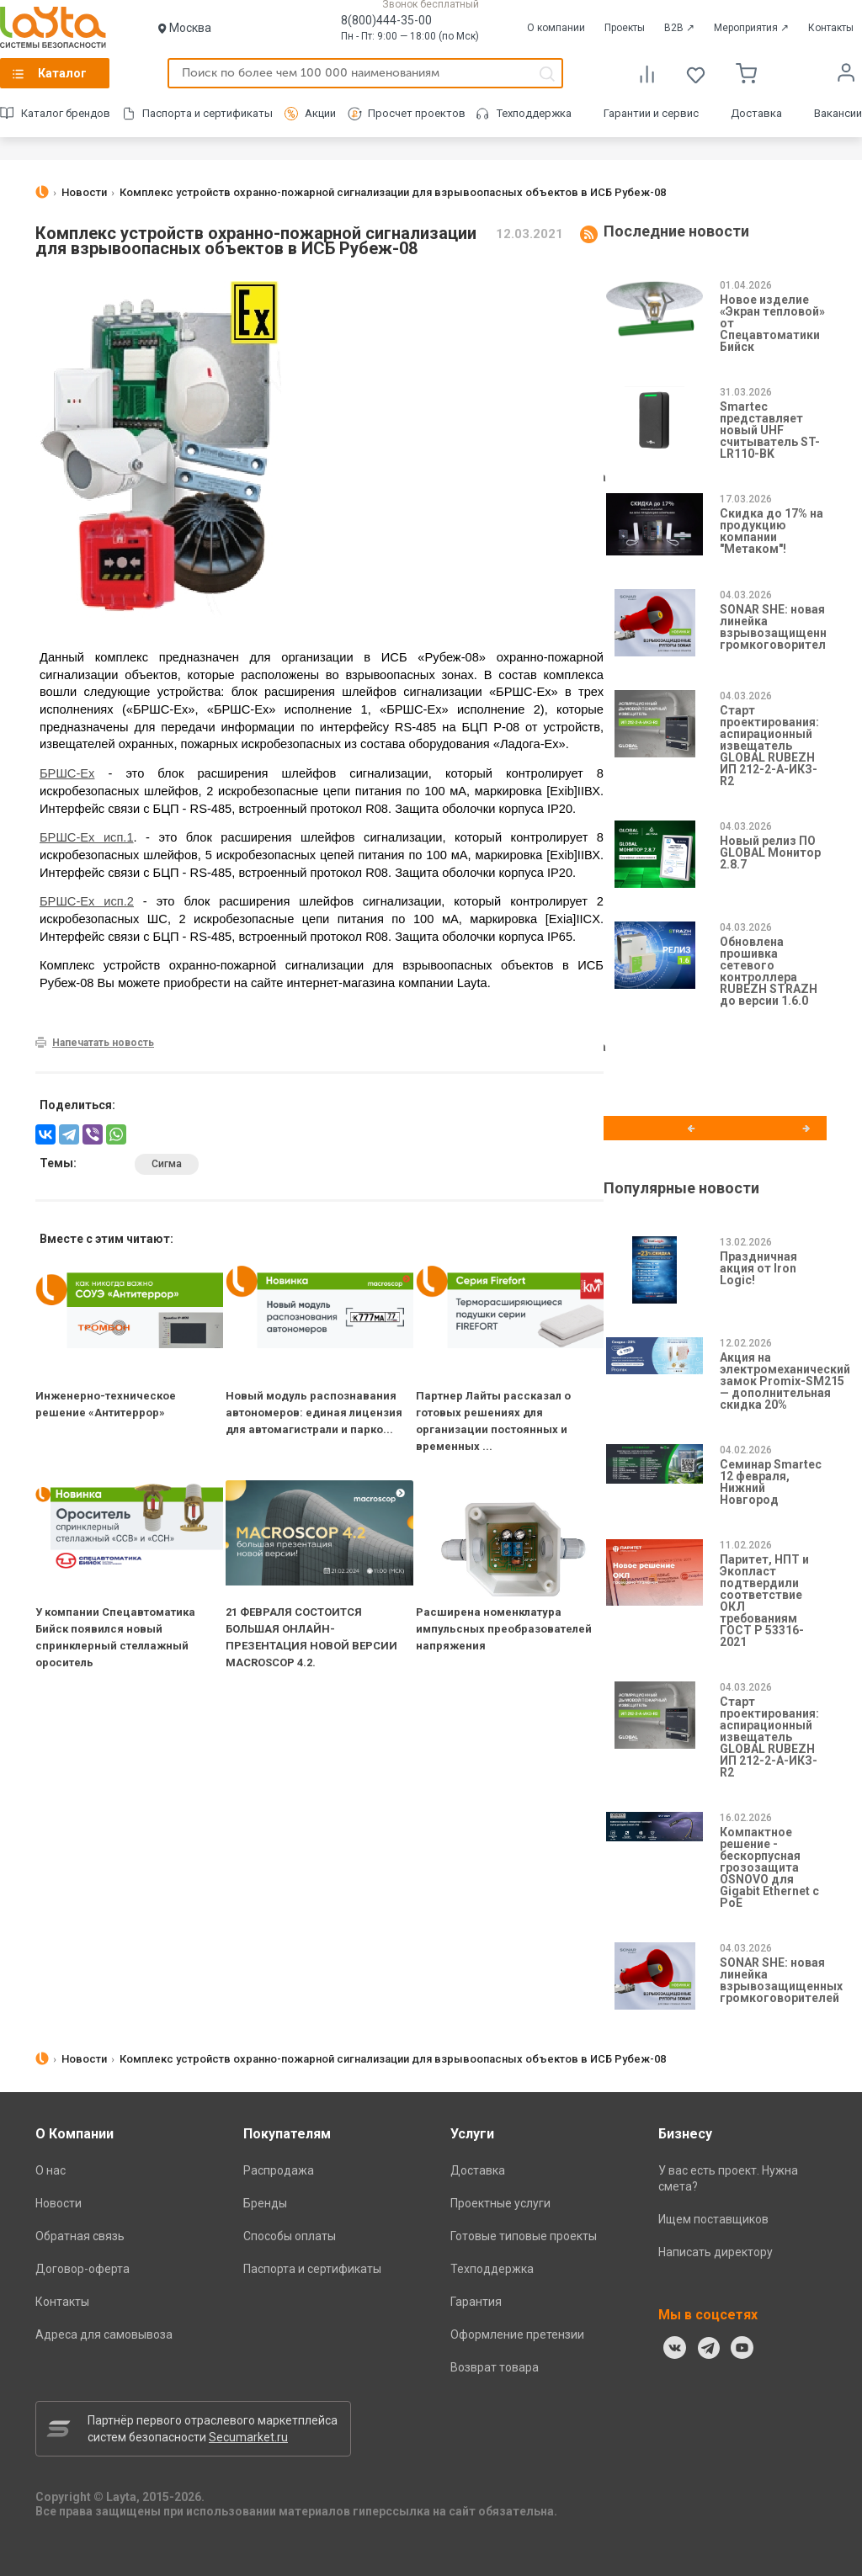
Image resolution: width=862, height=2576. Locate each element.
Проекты (624, 28)
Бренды (265, 2203)
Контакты (831, 28)
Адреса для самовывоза (104, 2334)
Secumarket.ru (248, 2437)
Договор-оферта (82, 2269)
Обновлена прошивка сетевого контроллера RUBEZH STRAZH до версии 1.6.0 (768, 971)
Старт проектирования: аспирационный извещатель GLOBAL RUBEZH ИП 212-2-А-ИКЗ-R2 (769, 746)
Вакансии (838, 113)
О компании (556, 28)
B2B (679, 28)
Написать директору (715, 2252)
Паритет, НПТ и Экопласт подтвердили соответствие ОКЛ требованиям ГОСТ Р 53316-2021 (764, 1601)
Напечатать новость (103, 1043)
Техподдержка (534, 113)
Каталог (62, 73)
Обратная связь (80, 2236)
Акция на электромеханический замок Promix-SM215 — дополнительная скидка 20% (785, 1381)
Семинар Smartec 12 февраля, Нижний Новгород (771, 1482)
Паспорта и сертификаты (207, 113)
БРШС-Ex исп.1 (87, 837)
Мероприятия (751, 28)
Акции (320, 113)
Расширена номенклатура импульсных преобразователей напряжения (504, 1629)
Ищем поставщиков (713, 2219)
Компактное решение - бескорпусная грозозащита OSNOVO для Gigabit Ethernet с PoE (769, 1867)
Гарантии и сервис (651, 113)
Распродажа (278, 2170)
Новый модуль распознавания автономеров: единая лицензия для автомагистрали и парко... (314, 1412)
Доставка (756, 113)
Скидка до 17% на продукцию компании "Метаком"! (771, 531)
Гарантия (476, 2301)
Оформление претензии (517, 2334)
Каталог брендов (65, 113)
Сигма (167, 1164)
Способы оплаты (289, 2236)
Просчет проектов (417, 113)
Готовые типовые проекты (523, 2236)
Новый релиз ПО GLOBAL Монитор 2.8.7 (770, 852)
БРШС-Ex (67, 773)
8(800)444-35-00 (386, 20)
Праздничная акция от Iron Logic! (758, 1268)
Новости (58, 2203)
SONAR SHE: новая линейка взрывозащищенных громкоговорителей (781, 627)
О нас (50, 2170)
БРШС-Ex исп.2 (87, 901)
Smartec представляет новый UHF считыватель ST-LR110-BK (770, 430)
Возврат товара (494, 2367)
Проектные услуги (500, 2203)
